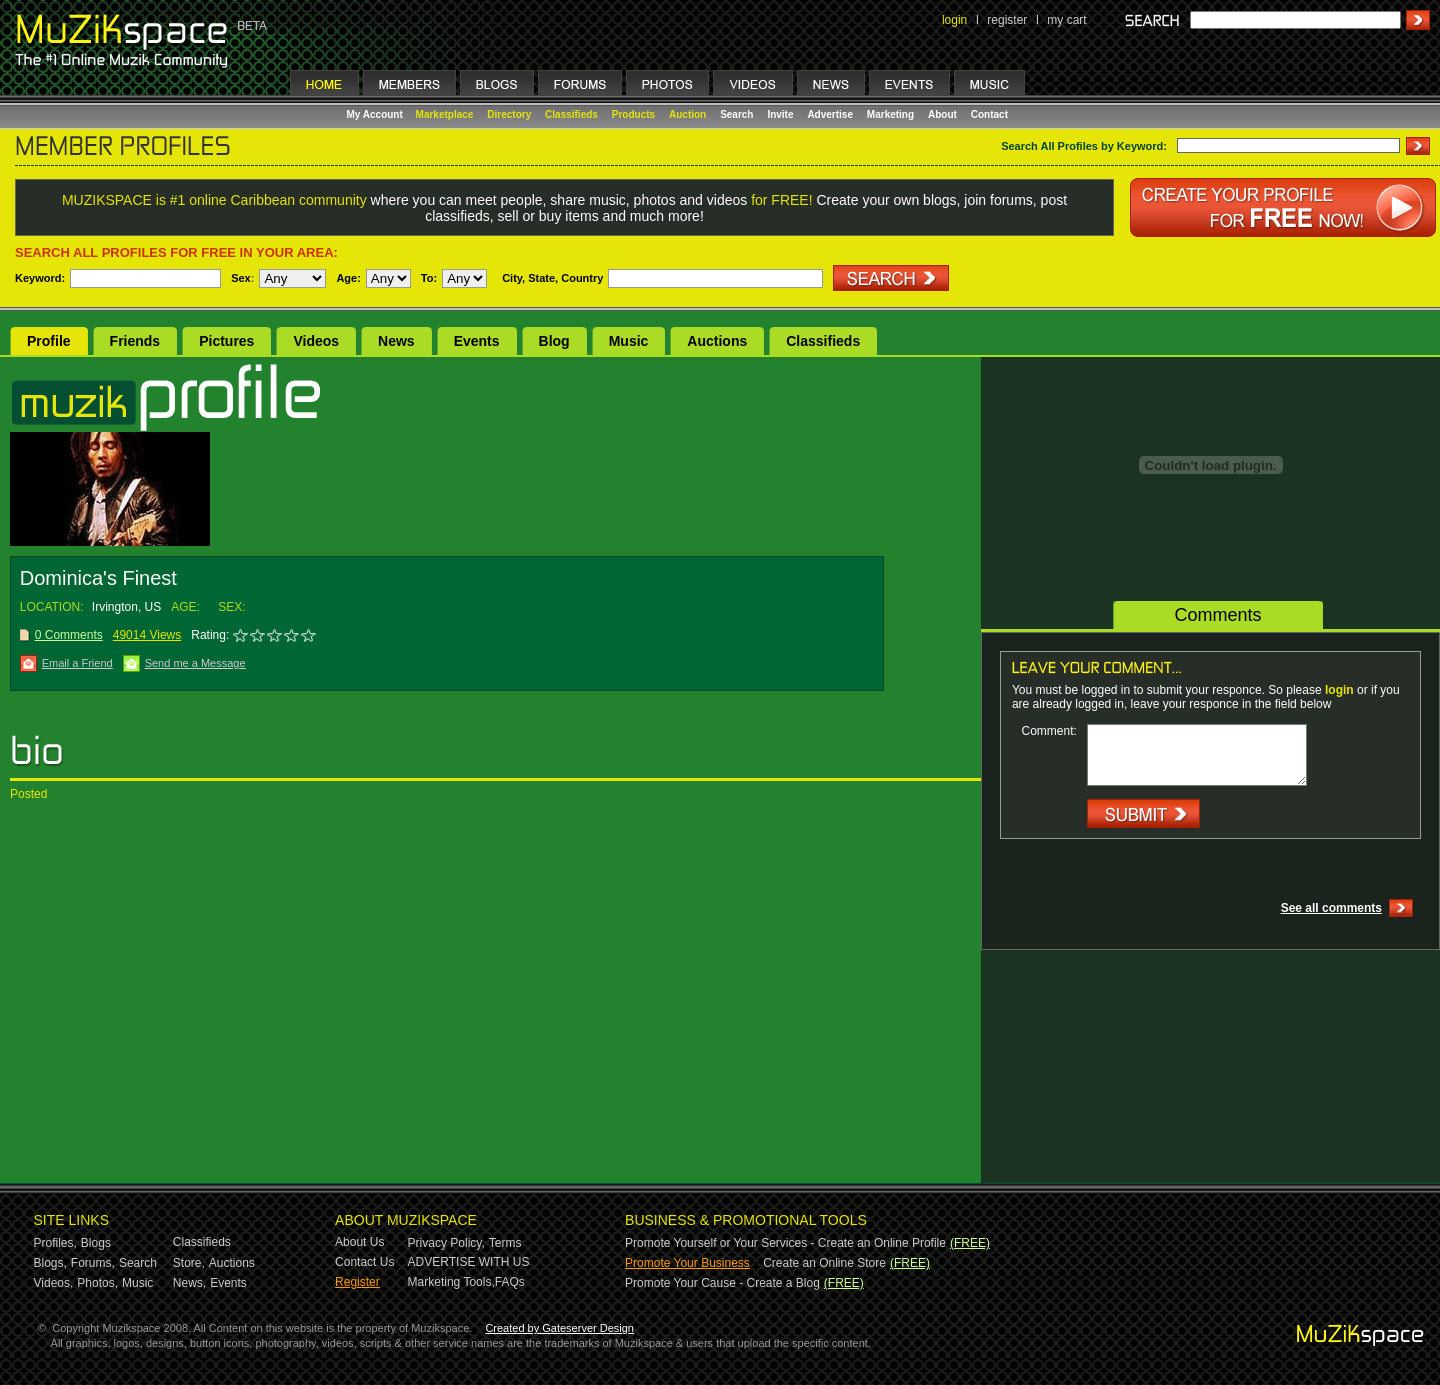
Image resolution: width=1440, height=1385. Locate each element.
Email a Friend (77, 663)
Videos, (54, 1283)
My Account (376, 114)
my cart (1066, 20)
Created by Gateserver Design (559, 1328)
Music (629, 341)
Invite (780, 114)
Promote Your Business (687, 1263)
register (1007, 20)
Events (477, 341)
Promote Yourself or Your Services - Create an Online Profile (785, 1243)
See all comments (1331, 908)
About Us (359, 1242)
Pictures (226, 341)
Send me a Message (195, 663)
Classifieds (571, 114)
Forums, (93, 1263)
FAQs (510, 1282)
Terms (505, 1243)
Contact (989, 114)
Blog (554, 341)
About (942, 114)
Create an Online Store (824, 1263)
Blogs (96, 1243)
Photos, (97, 1283)
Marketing (890, 114)
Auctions (717, 341)
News (396, 341)
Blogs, (50, 1263)
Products (633, 114)
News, (189, 1283)
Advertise (830, 114)
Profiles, (55, 1243)
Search (736, 114)
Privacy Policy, (446, 1243)
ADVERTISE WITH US (469, 1262)
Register (357, 1282)
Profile (49, 341)
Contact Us (364, 1262)
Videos (316, 341)
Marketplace (445, 114)
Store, (189, 1263)
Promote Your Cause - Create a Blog (722, 1283)
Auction (687, 114)
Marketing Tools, (451, 1282)
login (954, 20)
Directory (509, 114)
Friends (135, 341)
